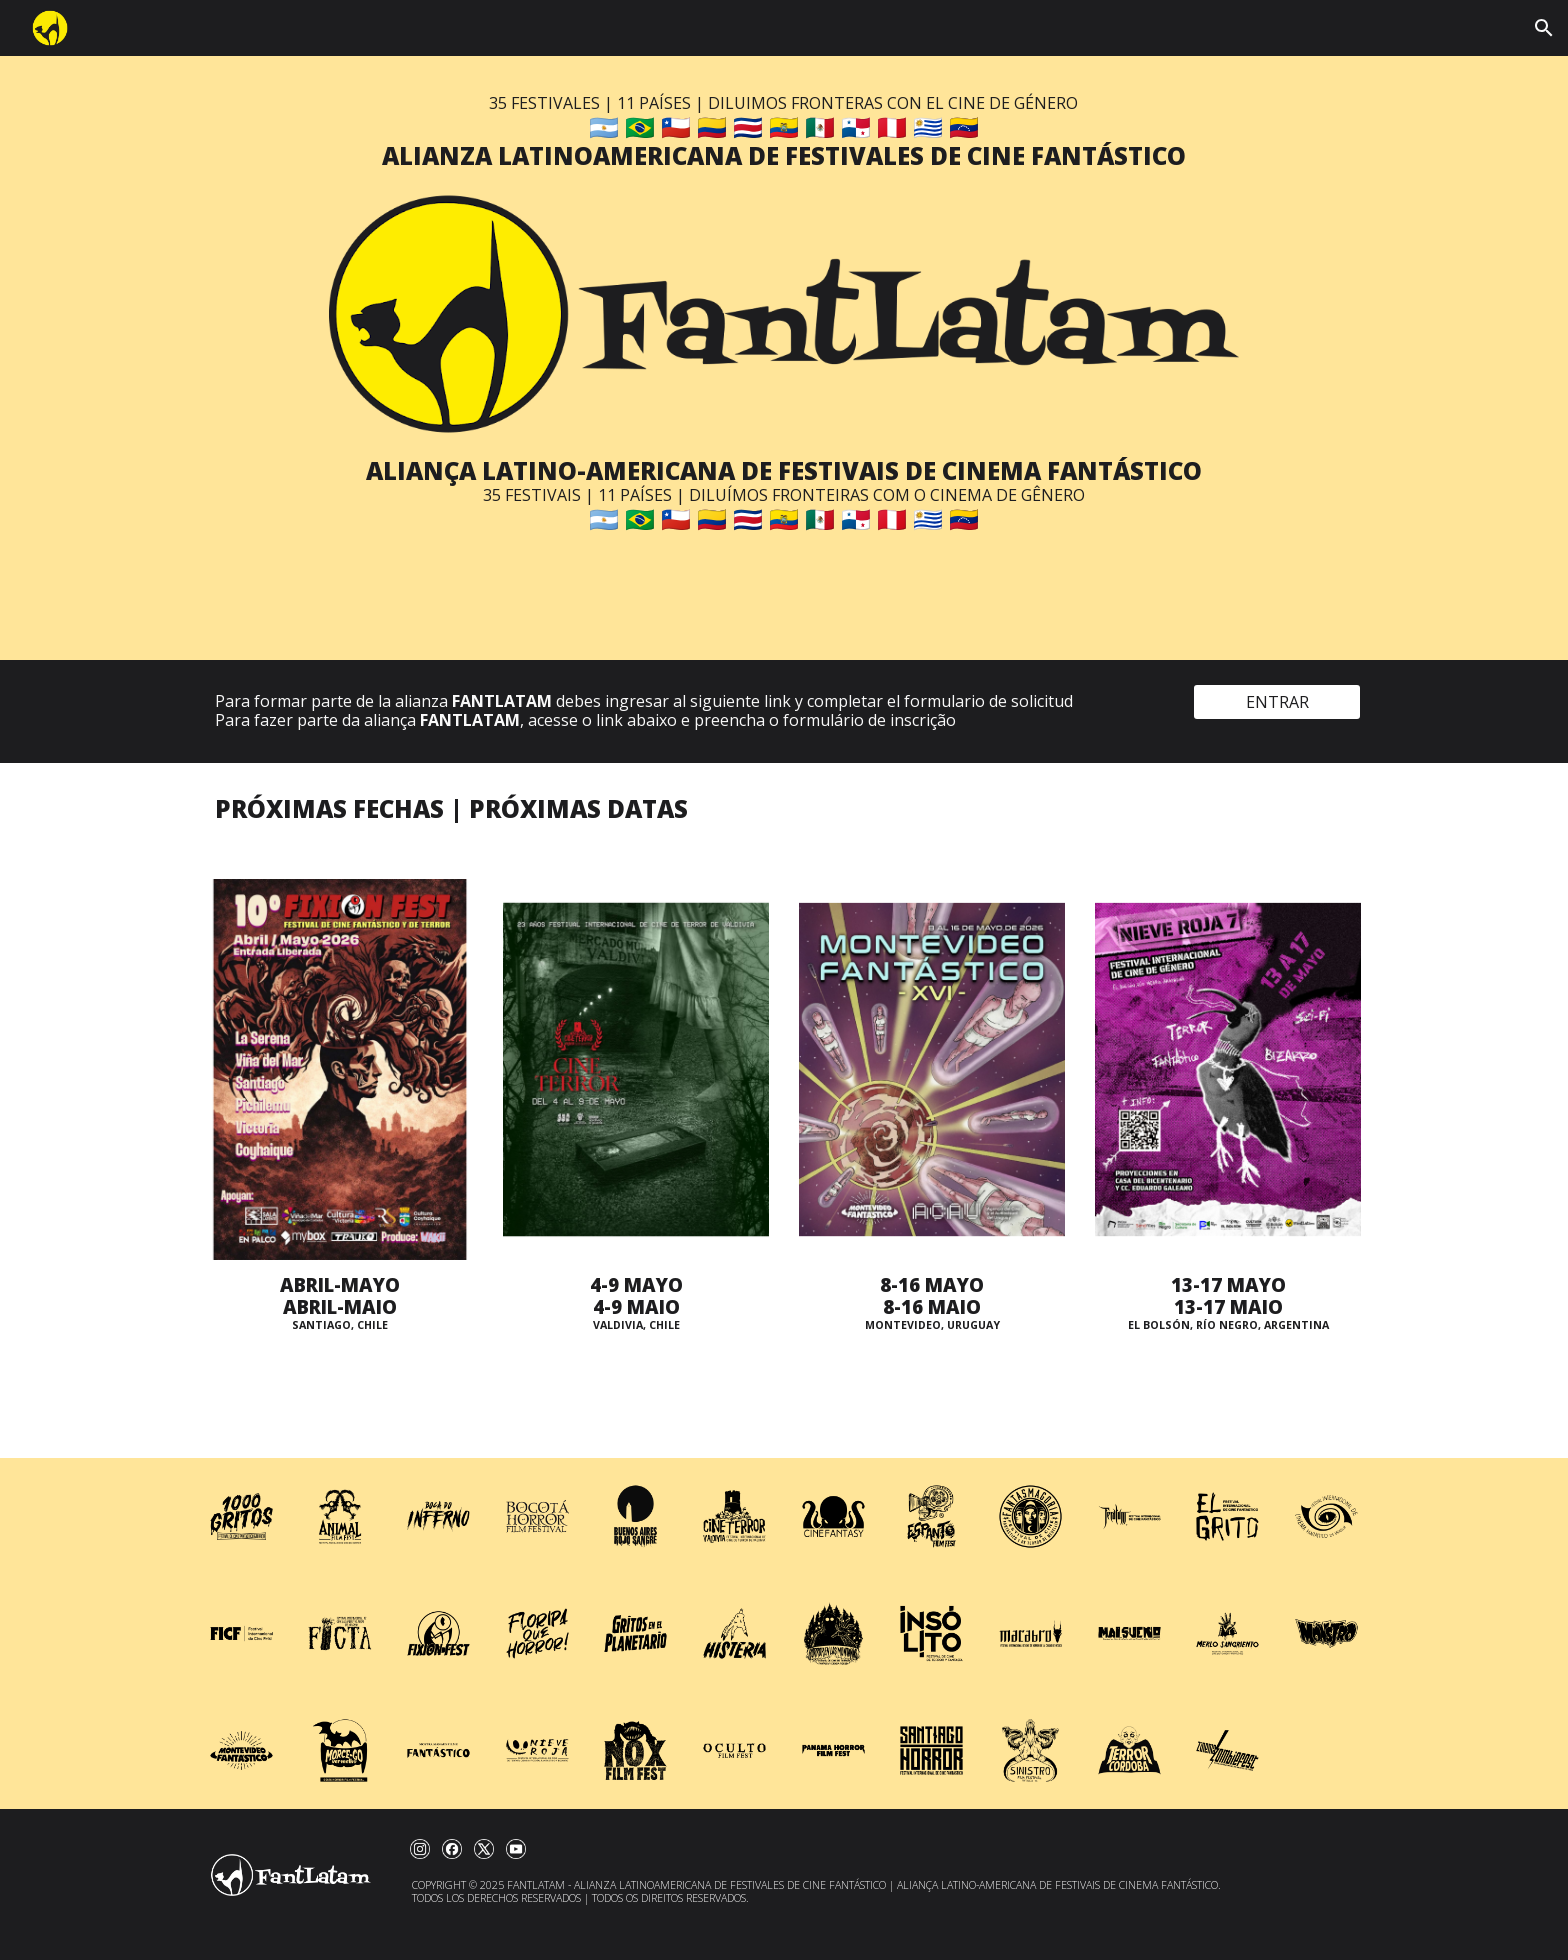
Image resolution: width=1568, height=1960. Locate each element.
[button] (1544, 28)
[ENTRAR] (1277, 702)
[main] (783, 132)
